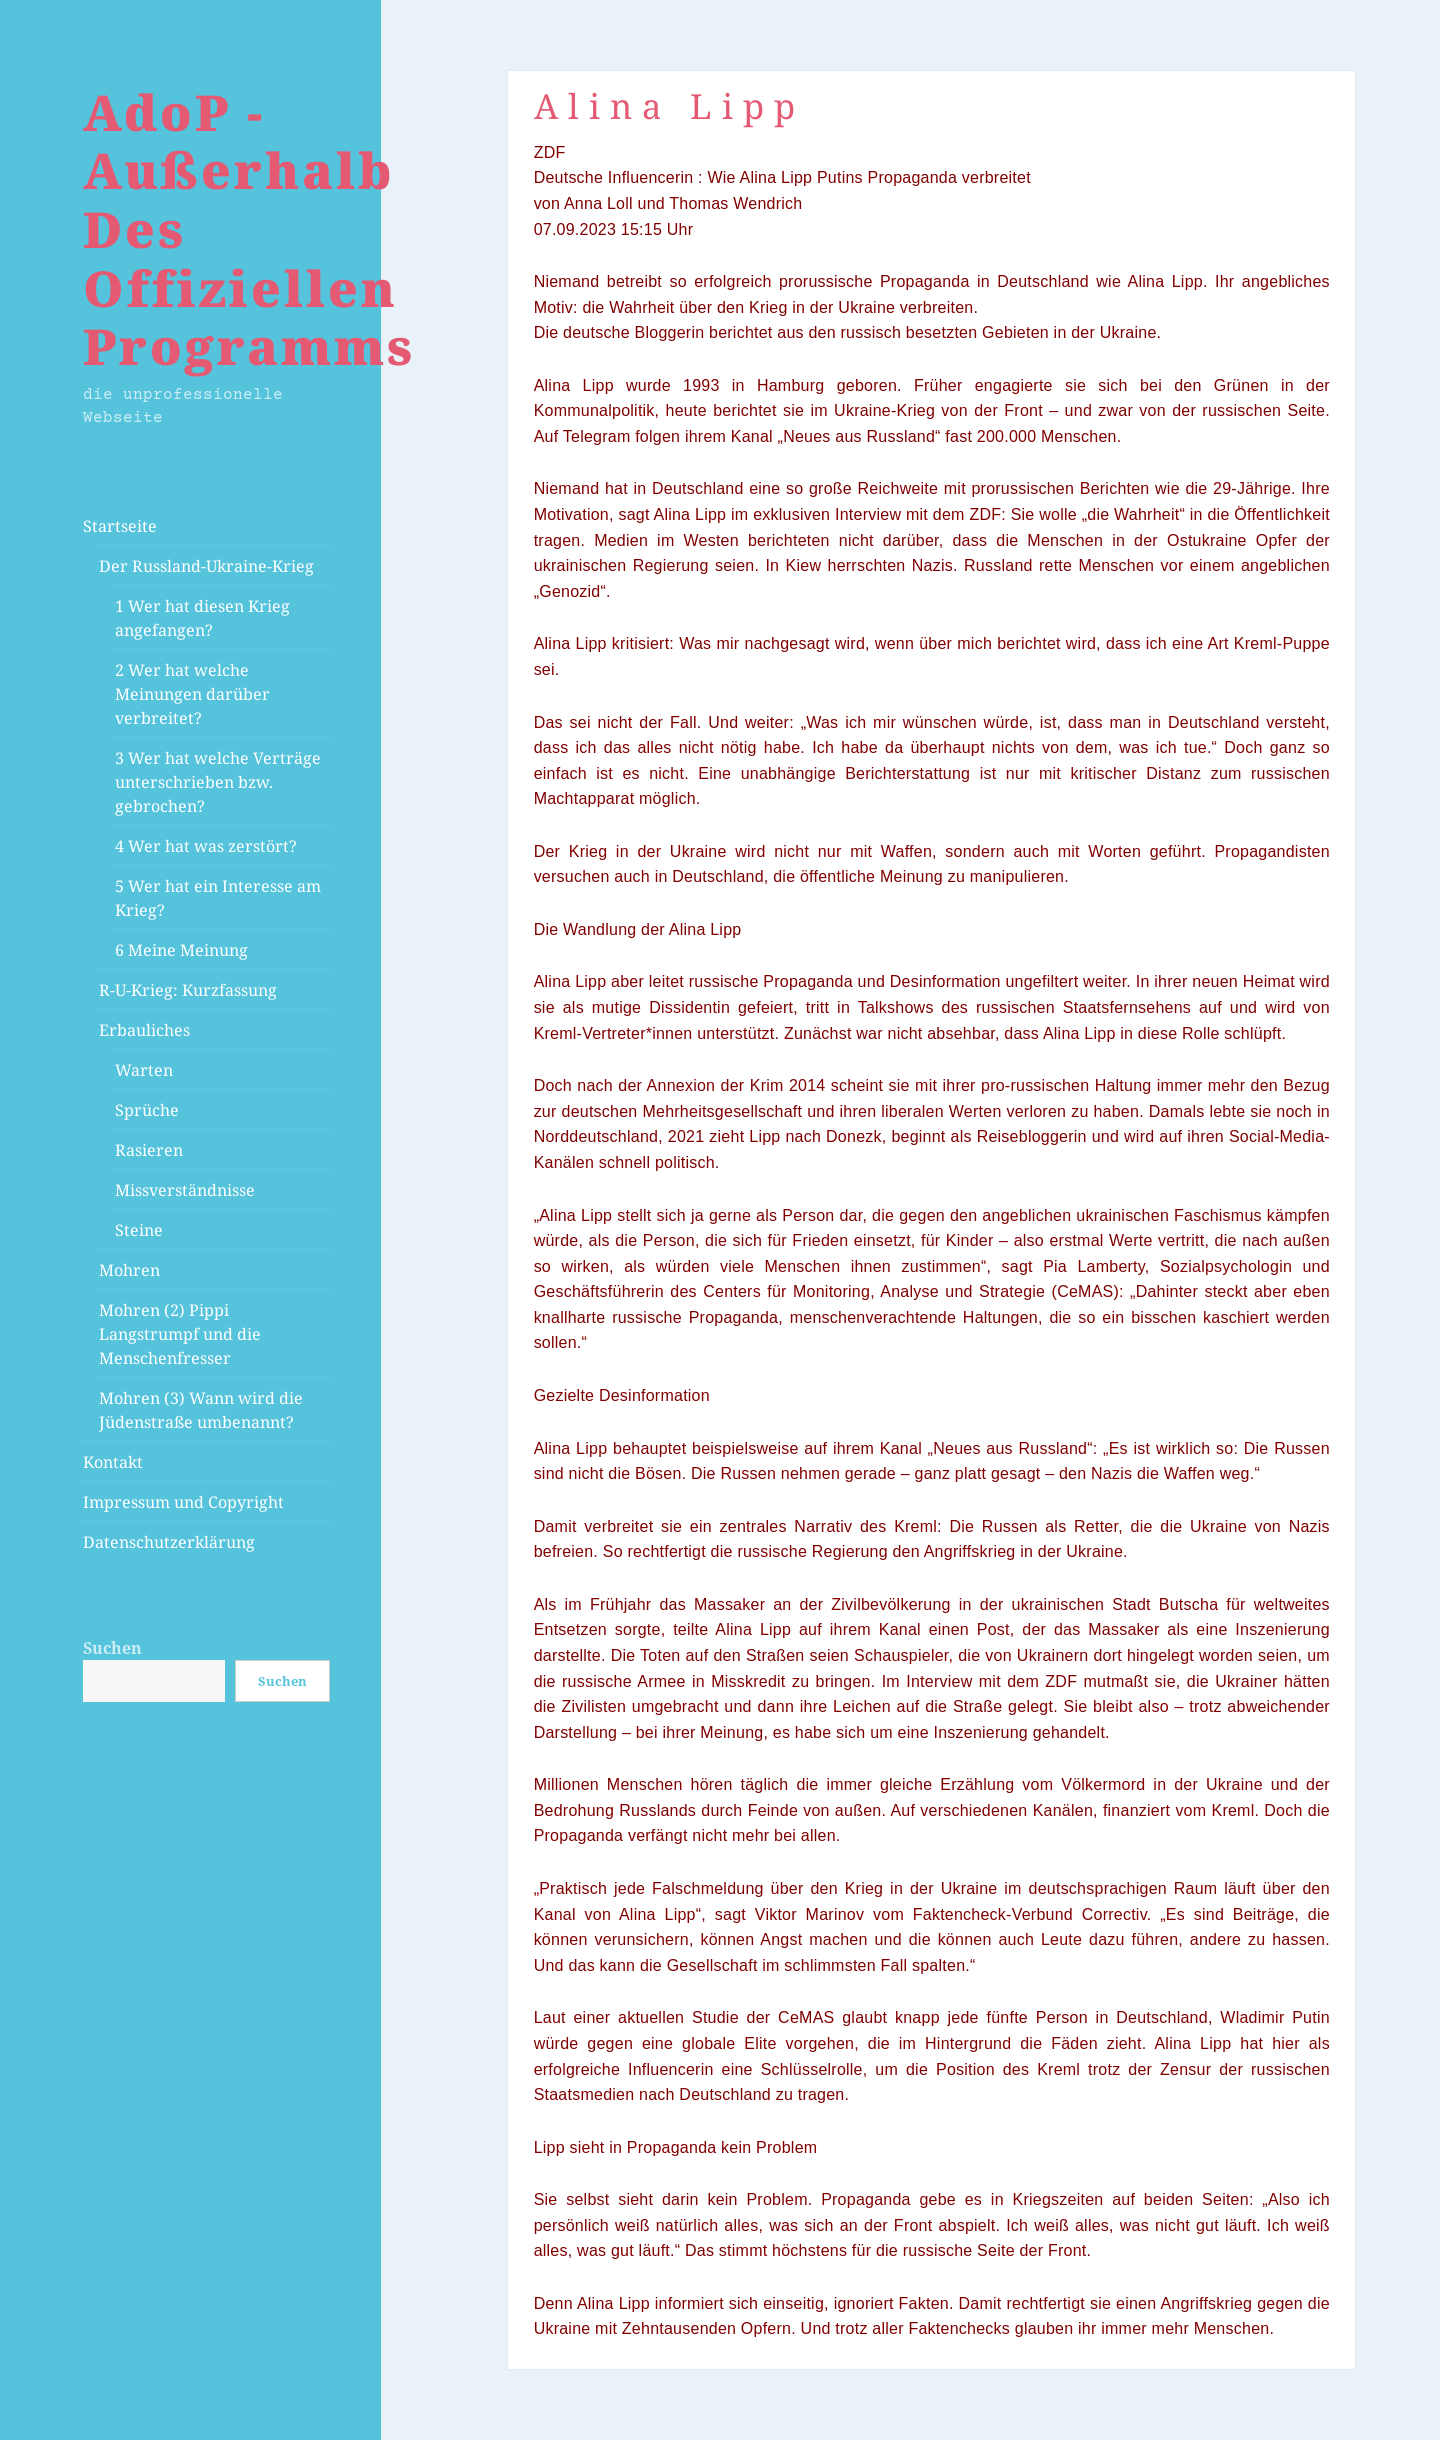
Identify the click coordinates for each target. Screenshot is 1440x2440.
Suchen (112, 1648)
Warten (144, 1070)
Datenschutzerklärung (169, 1542)
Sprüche (147, 1110)
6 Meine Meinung (181, 950)
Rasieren (149, 1150)
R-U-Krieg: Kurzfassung (188, 990)
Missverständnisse (185, 1190)
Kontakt (113, 1462)
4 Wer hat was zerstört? (206, 846)
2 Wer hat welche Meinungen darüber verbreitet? (192, 694)
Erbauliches (144, 1030)
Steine (139, 1230)
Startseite (120, 526)
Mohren (129, 1270)
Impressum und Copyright (183, 1502)
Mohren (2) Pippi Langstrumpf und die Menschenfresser (180, 1334)
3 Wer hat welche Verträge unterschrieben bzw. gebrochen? (218, 782)
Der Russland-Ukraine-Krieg (206, 566)
